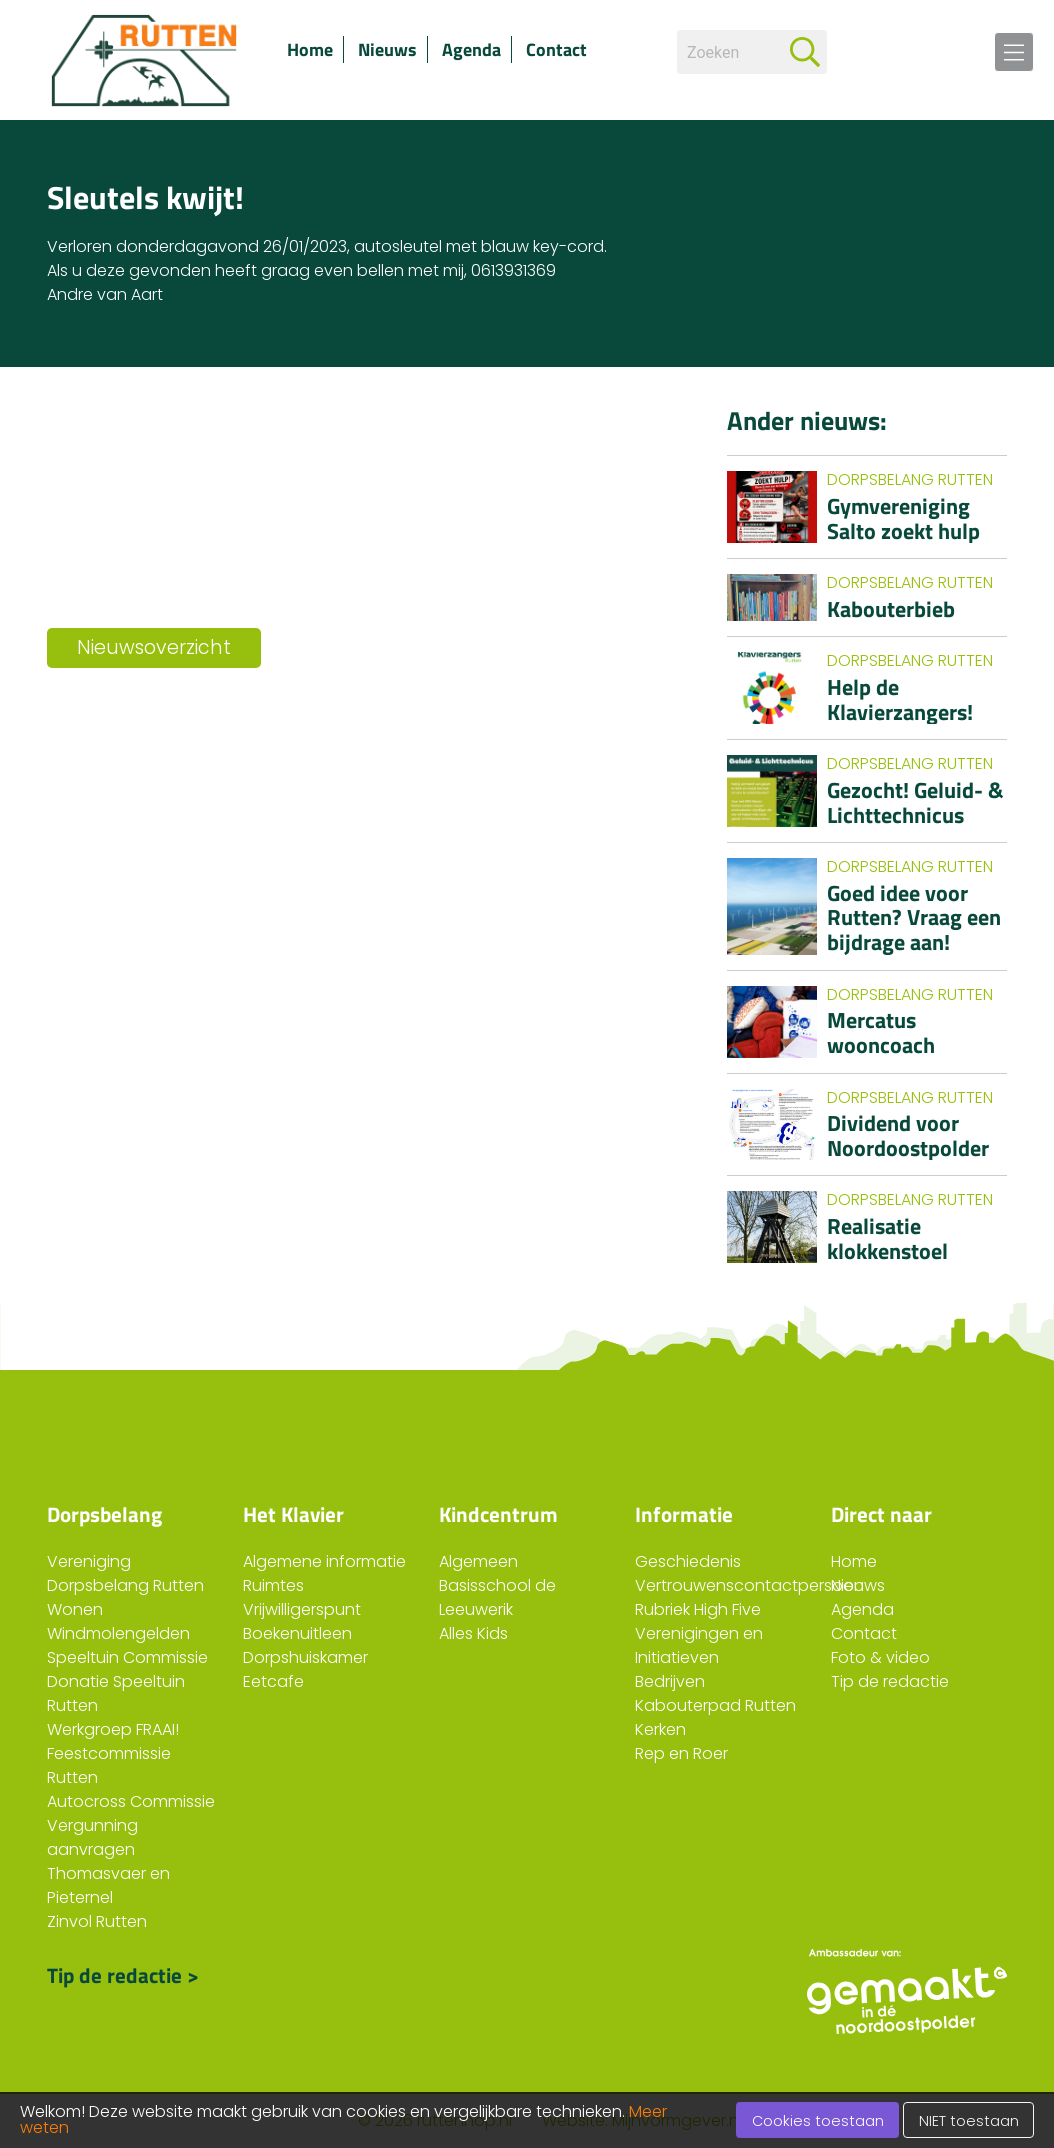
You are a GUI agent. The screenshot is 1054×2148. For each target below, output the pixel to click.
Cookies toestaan (818, 2121)
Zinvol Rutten (97, 1921)
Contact (556, 49)
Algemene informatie (324, 1561)
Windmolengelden (118, 1633)
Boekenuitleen (297, 1633)
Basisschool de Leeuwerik (497, 1597)
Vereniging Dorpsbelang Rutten (125, 1573)
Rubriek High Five (698, 1609)
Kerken (660, 1729)
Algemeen (478, 1561)
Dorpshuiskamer (305, 1657)
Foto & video (880, 1657)
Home (310, 49)
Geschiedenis (688, 1561)
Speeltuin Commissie (127, 1657)
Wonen (75, 1609)
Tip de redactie (890, 1681)
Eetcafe (273, 1681)
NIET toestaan (969, 2121)
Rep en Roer (681, 1753)
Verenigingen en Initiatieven (699, 1645)
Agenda (471, 49)
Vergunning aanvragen (92, 1837)
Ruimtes (273, 1585)
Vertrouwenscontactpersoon (749, 1585)
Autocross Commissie (131, 1801)
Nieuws (387, 49)
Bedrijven (670, 1681)
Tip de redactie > (123, 1975)
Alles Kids (473, 1633)
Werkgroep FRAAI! (113, 1729)
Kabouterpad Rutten (715, 1705)
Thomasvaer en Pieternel (108, 1885)
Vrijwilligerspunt (302, 1609)
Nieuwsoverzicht (154, 647)
